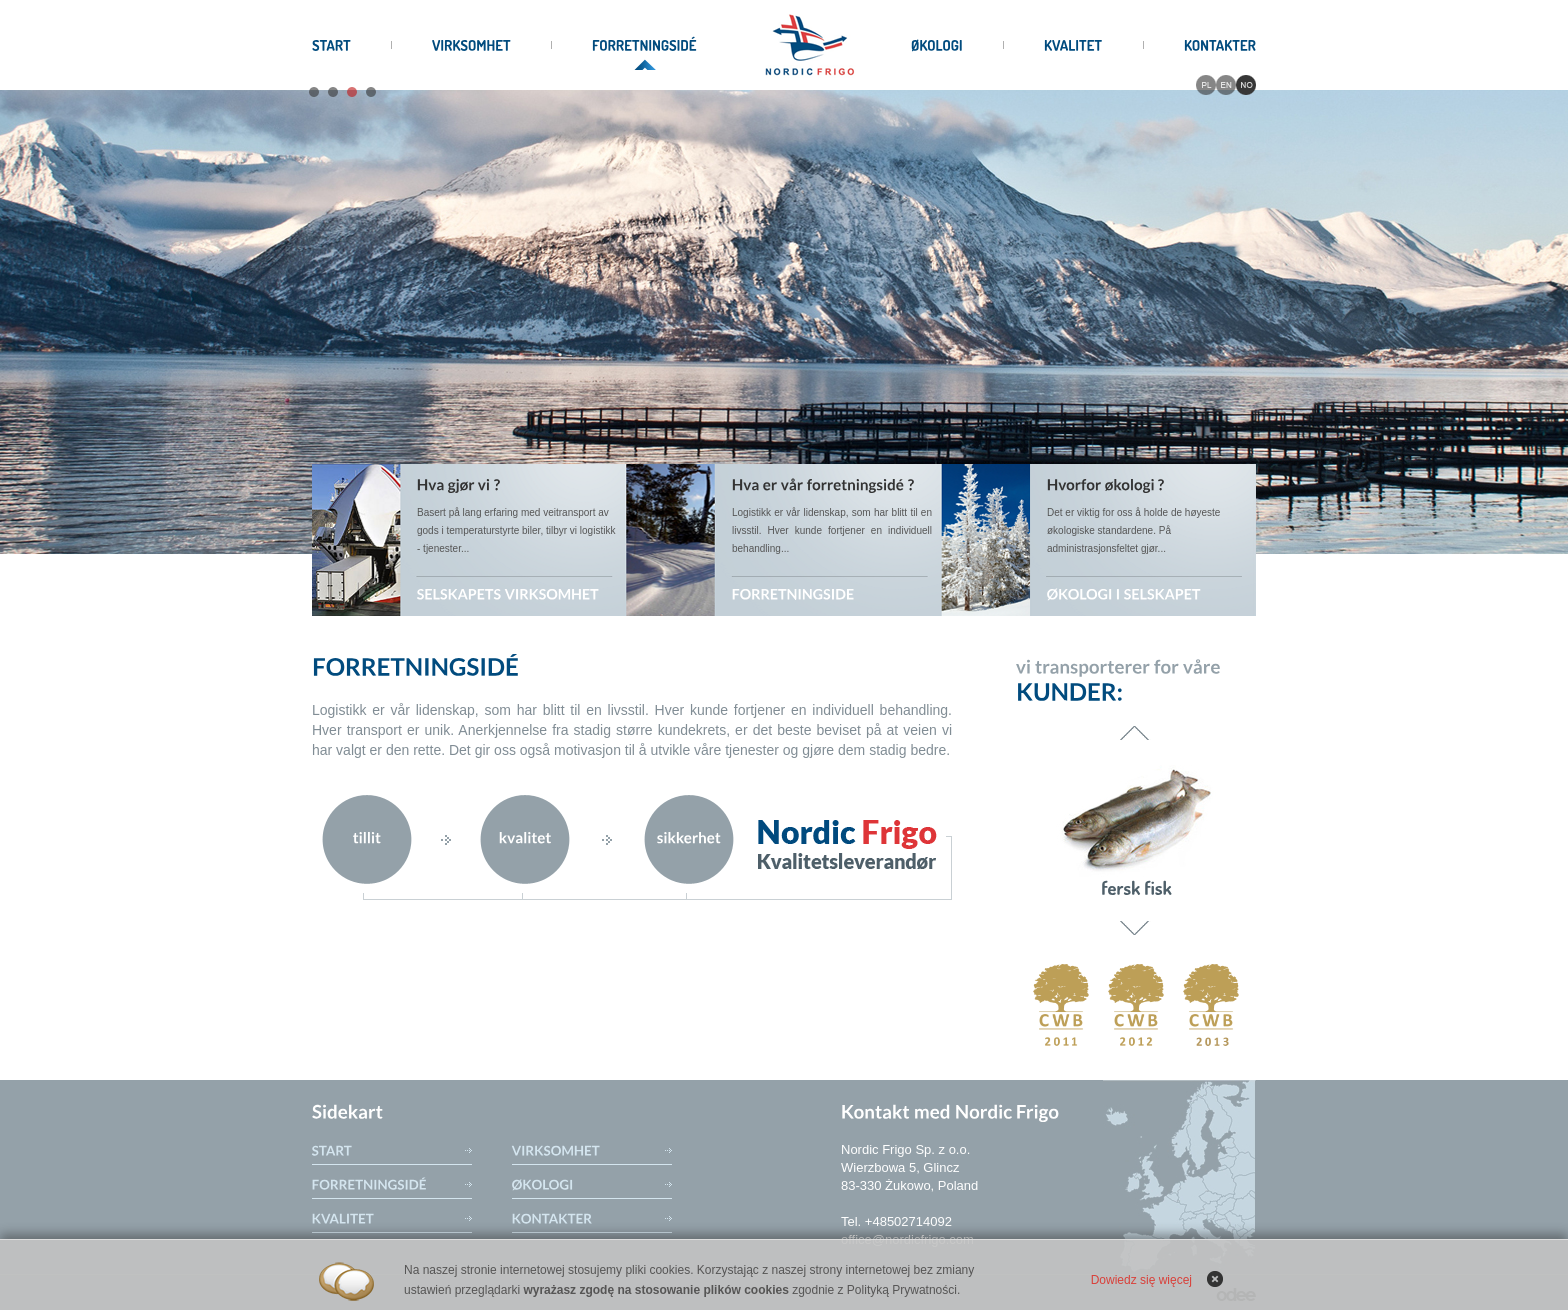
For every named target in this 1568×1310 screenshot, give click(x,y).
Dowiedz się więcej (1141, 1280)
